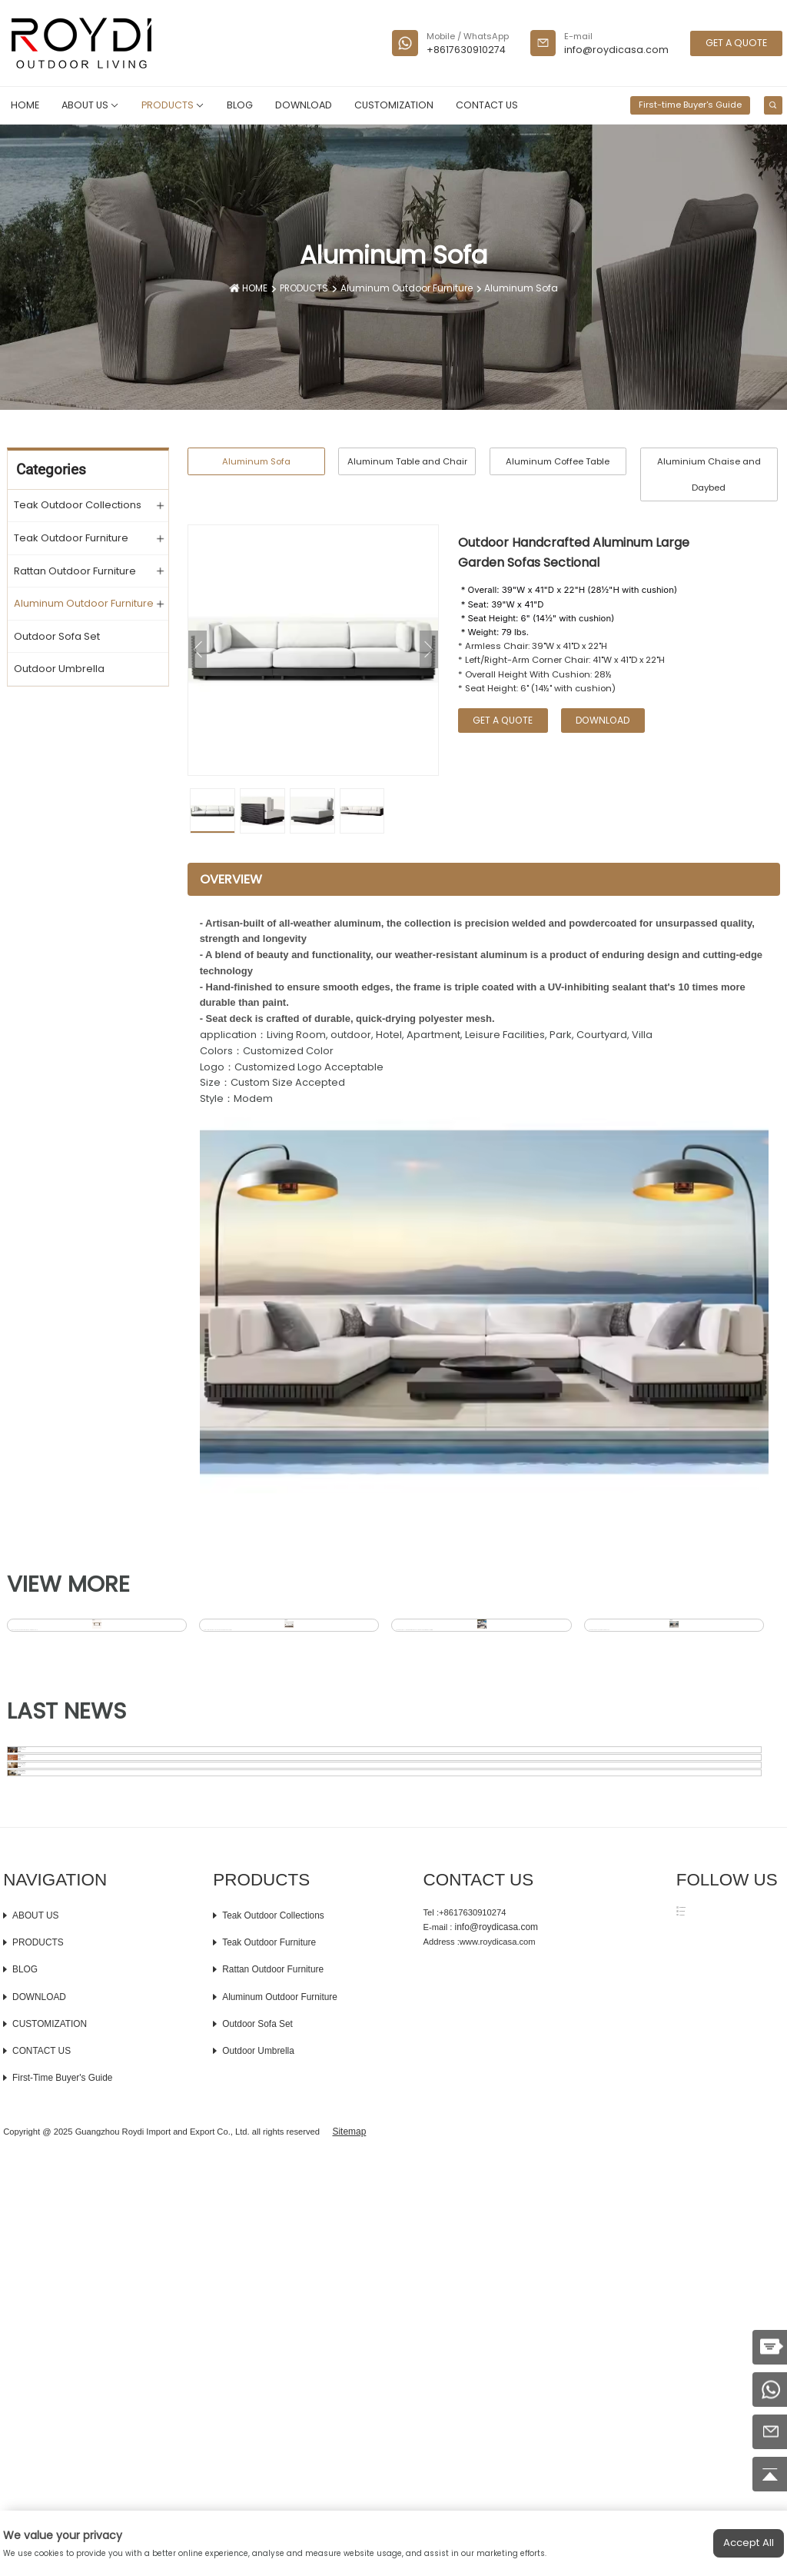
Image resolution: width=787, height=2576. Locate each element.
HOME (25, 104)
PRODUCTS (172, 104)
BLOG (240, 104)
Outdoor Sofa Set (57, 636)
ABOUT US (90, 104)
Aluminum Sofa (515, 288)
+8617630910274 (466, 49)
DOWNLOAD (303, 104)
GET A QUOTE (736, 42)
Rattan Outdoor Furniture (75, 570)
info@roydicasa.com (616, 49)
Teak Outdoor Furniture (71, 537)
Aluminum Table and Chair (407, 461)
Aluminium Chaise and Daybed (709, 474)
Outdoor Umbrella (59, 668)
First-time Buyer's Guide (690, 104)
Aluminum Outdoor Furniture (409, 288)
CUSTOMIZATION (393, 104)
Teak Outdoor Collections (77, 504)
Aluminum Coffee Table (557, 461)
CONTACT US (487, 104)
